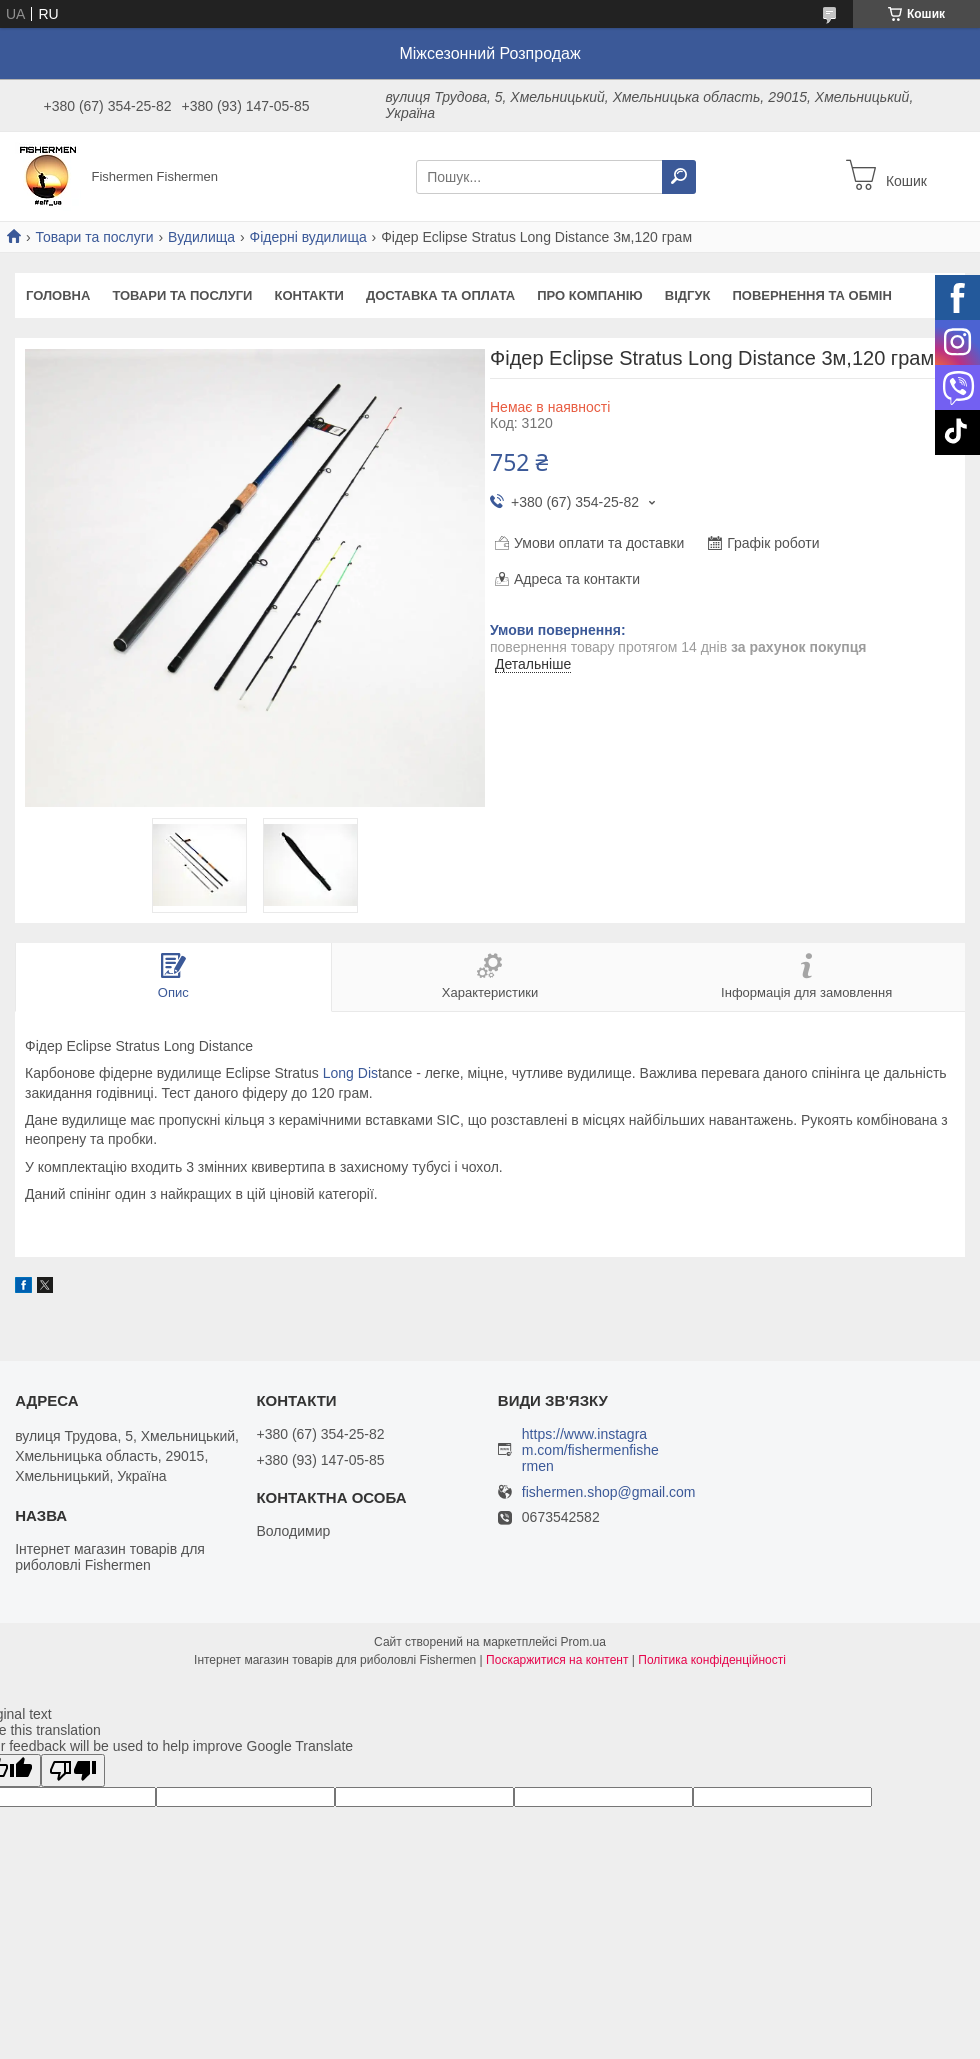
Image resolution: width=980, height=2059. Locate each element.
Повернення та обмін (811, 295)
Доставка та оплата (440, 295)
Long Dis (350, 1073)
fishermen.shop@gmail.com (609, 1492)
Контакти (309, 295)
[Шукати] (679, 177)
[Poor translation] (73, 1770)
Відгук (688, 295)
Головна (58, 295)
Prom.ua (583, 1642)
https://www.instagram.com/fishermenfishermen (590, 1450)
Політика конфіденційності (712, 1660)
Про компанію (590, 295)
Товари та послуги (94, 237)
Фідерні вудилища (308, 237)
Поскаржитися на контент (557, 1660)
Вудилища (201, 237)
